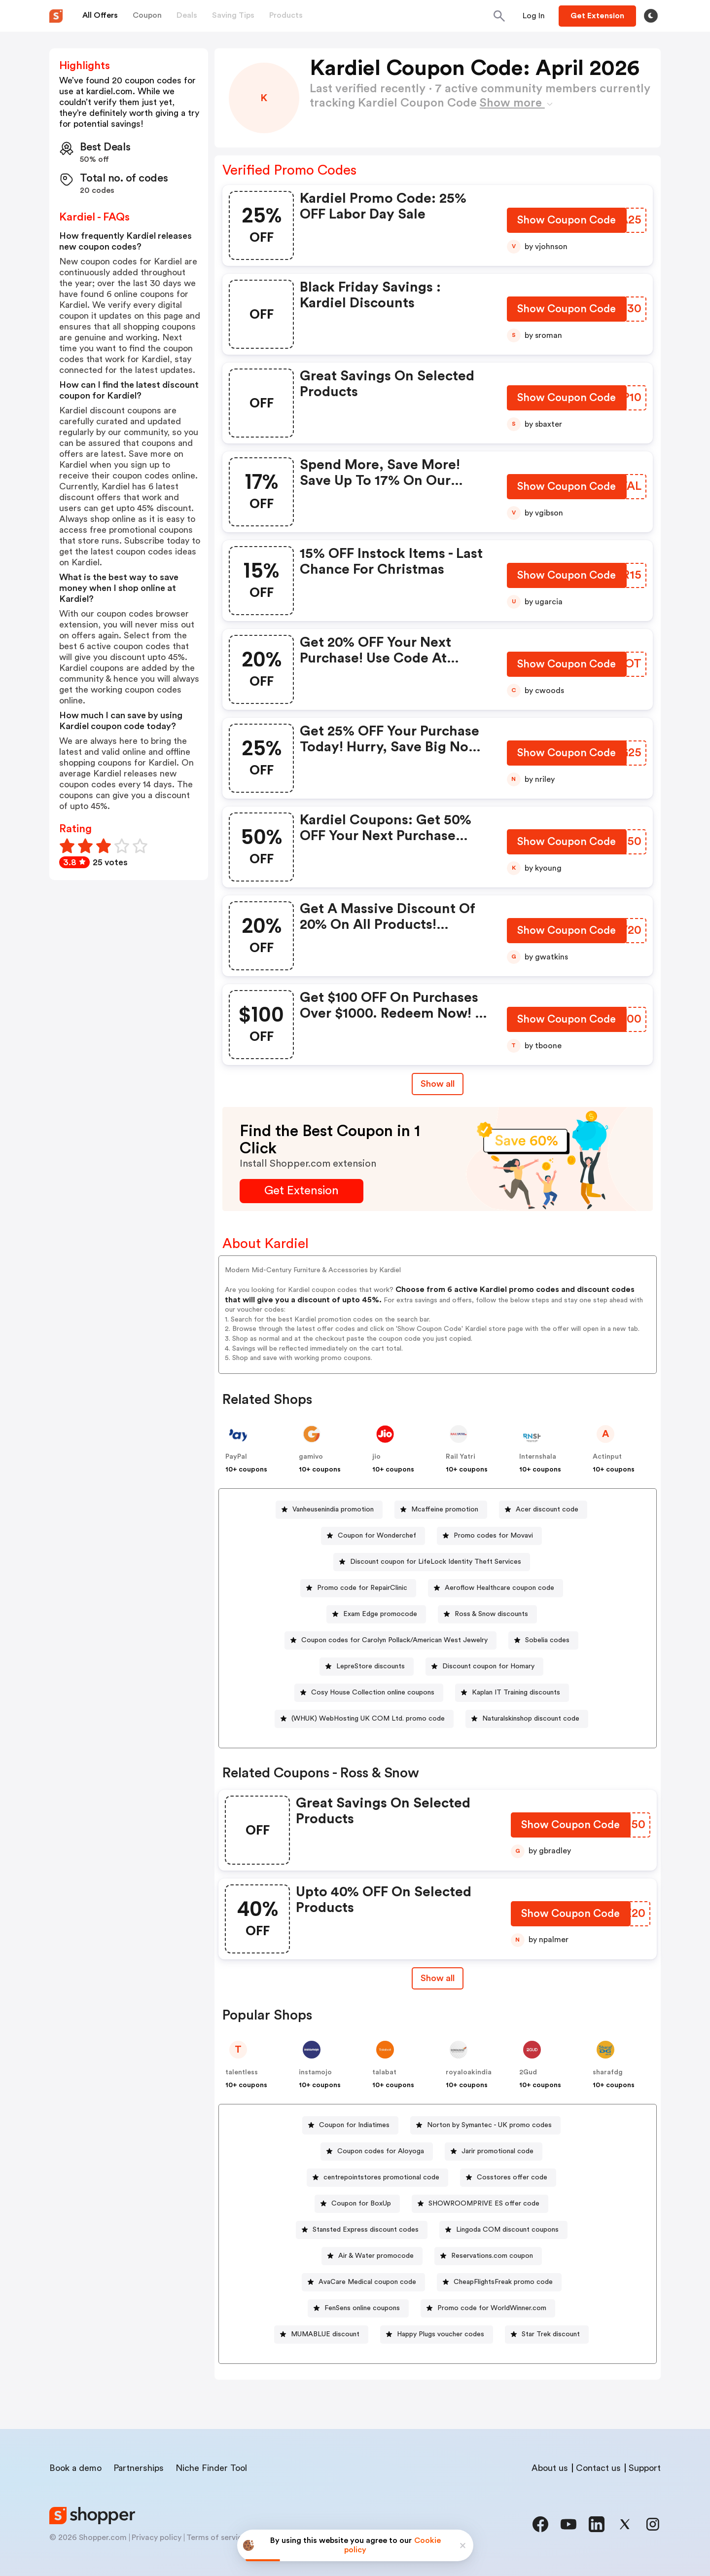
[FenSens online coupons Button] (358, 2308)
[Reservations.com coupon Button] (488, 2256)
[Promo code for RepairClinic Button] (358, 1588)
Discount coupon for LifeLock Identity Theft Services (435, 1561)
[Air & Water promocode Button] (372, 2256)
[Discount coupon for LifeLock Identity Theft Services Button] (431, 1562)
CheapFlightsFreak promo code (503, 2282)
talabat (384, 2072)
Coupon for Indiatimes (354, 2125)
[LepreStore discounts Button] (367, 1666)
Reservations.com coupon (492, 2255)
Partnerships (138, 2468)
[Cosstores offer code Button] (508, 2178)
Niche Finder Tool (211, 2468)
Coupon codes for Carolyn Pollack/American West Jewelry (394, 1640)
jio (376, 1456)
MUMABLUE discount (325, 2334)
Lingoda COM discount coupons (507, 2229)
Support (645, 2468)
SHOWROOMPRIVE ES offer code (483, 2203)
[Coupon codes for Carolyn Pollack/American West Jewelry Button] (390, 1640)
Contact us (598, 2468)
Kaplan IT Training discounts (516, 1692)
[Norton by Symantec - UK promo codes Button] (485, 2125)
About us (550, 2468)
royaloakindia (469, 2072)
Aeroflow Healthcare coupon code (499, 1587)
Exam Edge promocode (380, 1614)
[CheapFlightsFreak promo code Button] (499, 2282)
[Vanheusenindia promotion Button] (329, 1510)
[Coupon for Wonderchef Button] (373, 1536)
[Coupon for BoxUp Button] (357, 2204)
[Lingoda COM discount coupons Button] (503, 2230)
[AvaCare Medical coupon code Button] (363, 2282)
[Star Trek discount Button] (547, 2334)
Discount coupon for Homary (488, 1666)
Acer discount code (547, 1509)
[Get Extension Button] (301, 1191)
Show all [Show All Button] (438, 1083)
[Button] (534, 16)
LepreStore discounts (370, 1666)
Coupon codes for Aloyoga (380, 2151)
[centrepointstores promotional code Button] (377, 2178)
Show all (438, 1978)
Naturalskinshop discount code (530, 1718)
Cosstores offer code (512, 2177)
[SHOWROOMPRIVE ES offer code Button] (480, 2204)
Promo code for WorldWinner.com (491, 2308)
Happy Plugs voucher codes (440, 2334)
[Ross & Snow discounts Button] (487, 1614)
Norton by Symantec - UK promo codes (489, 2125)
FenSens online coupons (362, 2308)
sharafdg (608, 2072)
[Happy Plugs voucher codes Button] (436, 2334)
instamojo (315, 2072)
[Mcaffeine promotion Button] (440, 1510)
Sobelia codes (547, 1640)
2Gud (528, 2072)
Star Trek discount (551, 2334)
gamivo (311, 1456)
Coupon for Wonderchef (377, 1535)
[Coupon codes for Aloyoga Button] (376, 2151)
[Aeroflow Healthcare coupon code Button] (495, 1588)
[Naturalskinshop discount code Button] (526, 1719)
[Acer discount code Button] (543, 1510)
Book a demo (75, 2468)
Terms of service (216, 2537)
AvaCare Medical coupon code (367, 2282)
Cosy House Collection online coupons (372, 1692)
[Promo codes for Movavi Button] (489, 1536)
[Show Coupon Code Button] (567, 222)
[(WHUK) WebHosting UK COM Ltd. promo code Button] (364, 1719)
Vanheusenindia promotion (333, 1509)
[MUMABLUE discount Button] (321, 2334)
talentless (241, 2072)
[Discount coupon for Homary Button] (484, 1666)
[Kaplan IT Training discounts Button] (512, 1693)
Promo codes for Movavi (493, 1535)
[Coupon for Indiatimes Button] (350, 2125)
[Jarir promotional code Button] (493, 2151)
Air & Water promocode (376, 2255)
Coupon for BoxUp (361, 2203)
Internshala (537, 1456)
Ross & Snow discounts (491, 1614)
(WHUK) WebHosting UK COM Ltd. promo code (368, 1718)
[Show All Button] (437, 1978)
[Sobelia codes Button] (543, 1640)
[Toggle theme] (651, 15)
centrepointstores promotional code (381, 2177)
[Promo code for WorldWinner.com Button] (488, 2308)
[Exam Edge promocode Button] (376, 1614)
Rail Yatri (460, 1456)
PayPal (236, 1456)
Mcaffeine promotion (444, 1509)
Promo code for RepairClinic (362, 1587)
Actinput (607, 1456)
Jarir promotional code (497, 2151)
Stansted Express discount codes (366, 2229)
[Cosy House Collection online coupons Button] (368, 1693)
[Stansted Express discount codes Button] (361, 2230)
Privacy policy (156, 2537)
